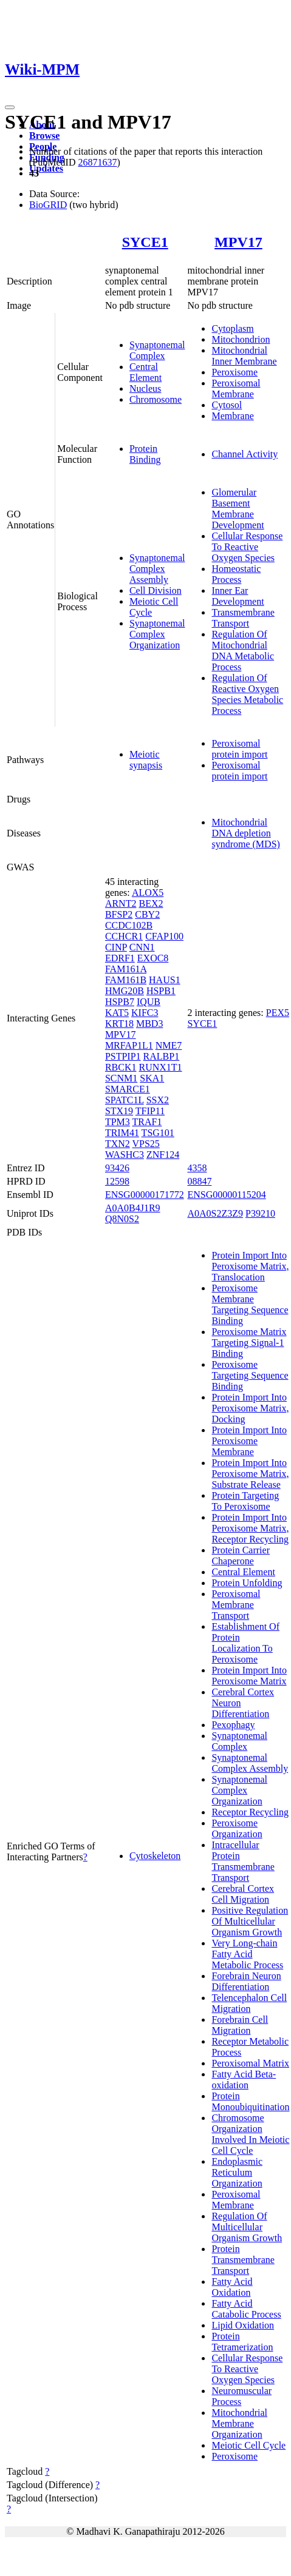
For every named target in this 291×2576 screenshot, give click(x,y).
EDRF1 (120, 958)
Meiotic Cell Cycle (248, 2445)
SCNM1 (121, 1078)
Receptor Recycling (250, 1812)
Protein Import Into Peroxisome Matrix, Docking (250, 1408)
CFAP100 (164, 936)
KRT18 (119, 1023)
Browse (44, 135)
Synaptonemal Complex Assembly (157, 569)
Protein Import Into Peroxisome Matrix (249, 1675)
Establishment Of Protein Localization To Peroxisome (245, 1642)
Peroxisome (234, 372)
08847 (199, 1181)
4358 (197, 1168)
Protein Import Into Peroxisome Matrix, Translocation (250, 1266)
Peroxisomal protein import (239, 748)
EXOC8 (153, 958)
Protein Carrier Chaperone (240, 1555)
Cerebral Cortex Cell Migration (242, 1894)
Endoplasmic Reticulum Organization (236, 2172)
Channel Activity (244, 454)
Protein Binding (145, 454)
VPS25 (146, 1143)
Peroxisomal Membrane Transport (235, 1605)
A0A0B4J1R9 (132, 1208)
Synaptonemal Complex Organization (157, 634)
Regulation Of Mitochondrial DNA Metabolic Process (242, 650)
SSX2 (157, 1100)
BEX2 (151, 903)
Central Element (145, 372)
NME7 (169, 1045)
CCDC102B (128, 925)
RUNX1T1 (160, 1067)
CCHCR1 (124, 936)
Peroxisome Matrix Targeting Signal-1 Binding (248, 1343)
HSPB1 (161, 991)
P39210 (260, 1213)
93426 (117, 1168)
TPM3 (117, 1122)
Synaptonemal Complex (157, 350)
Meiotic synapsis (145, 759)
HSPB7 (119, 1002)
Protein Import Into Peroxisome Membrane (249, 1441)
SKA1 (152, 1078)
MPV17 (238, 242)
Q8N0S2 (122, 1219)
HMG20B (124, 991)
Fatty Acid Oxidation (231, 2287)
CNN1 (142, 947)
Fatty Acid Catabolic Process (246, 2308)
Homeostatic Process (236, 574)
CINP (116, 947)
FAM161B (125, 980)
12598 (117, 1181)
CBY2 (147, 914)
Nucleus (145, 388)
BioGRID (48, 205)
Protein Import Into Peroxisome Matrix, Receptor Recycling (250, 1528)
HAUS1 (164, 980)
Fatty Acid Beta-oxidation (243, 2079)
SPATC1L (124, 1100)
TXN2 (117, 1143)
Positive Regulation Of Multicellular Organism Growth (249, 1921)
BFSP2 (118, 914)
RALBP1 (161, 1056)
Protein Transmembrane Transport (242, 2260)
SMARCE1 (127, 1089)
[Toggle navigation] (10, 107)
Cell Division (155, 590)
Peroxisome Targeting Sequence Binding (249, 1375)
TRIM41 (122, 1133)
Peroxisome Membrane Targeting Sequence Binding (249, 1304)
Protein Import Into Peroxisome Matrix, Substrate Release (250, 1474)
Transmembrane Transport (242, 617)
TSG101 (158, 1133)
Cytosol (226, 405)
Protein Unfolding (246, 1583)
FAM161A (125, 969)
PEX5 (277, 1012)
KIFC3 (144, 1012)
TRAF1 (147, 1122)
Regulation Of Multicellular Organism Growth (246, 2227)
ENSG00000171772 (144, 1194)
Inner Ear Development (237, 596)
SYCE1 (145, 242)
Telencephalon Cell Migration (249, 2003)
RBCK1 (121, 1067)
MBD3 (149, 1023)
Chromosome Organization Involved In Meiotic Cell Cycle (250, 2134)
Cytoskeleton (154, 1856)
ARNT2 (121, 903)
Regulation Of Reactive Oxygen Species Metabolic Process (247, 694)
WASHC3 (124, 1154)
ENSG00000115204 (226, 1194)
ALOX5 (147, 892)
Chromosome (155, 399)
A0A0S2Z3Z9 (215, 1213)
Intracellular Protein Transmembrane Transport (242, 1861)
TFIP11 (150, 1111)
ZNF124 (162, 1154)
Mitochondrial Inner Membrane (243, 355)
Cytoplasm (232, 328)
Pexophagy (233, 1725)
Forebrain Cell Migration (239, 2025)
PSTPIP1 (123, 1056)
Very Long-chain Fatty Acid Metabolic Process (247, 1954)
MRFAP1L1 (129, 1045)
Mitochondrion (240, 339)
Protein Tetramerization (242, 2341)
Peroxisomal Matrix (250, 2063)
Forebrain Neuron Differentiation (246, 1981)
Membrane (232, 416)
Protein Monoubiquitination (250, 2101)
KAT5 (117, 1012)
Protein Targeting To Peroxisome (245, 1501)
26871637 (97, 162)
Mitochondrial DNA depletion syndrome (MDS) (245, 833)
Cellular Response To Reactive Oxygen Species (246, 547)
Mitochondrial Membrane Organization (239, 2423)
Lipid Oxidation (242, 2325)
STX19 (119, 1111)
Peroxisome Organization (236, 1828)
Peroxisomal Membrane (235, 388)
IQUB (148, 1002)
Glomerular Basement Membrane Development (237, 508)
